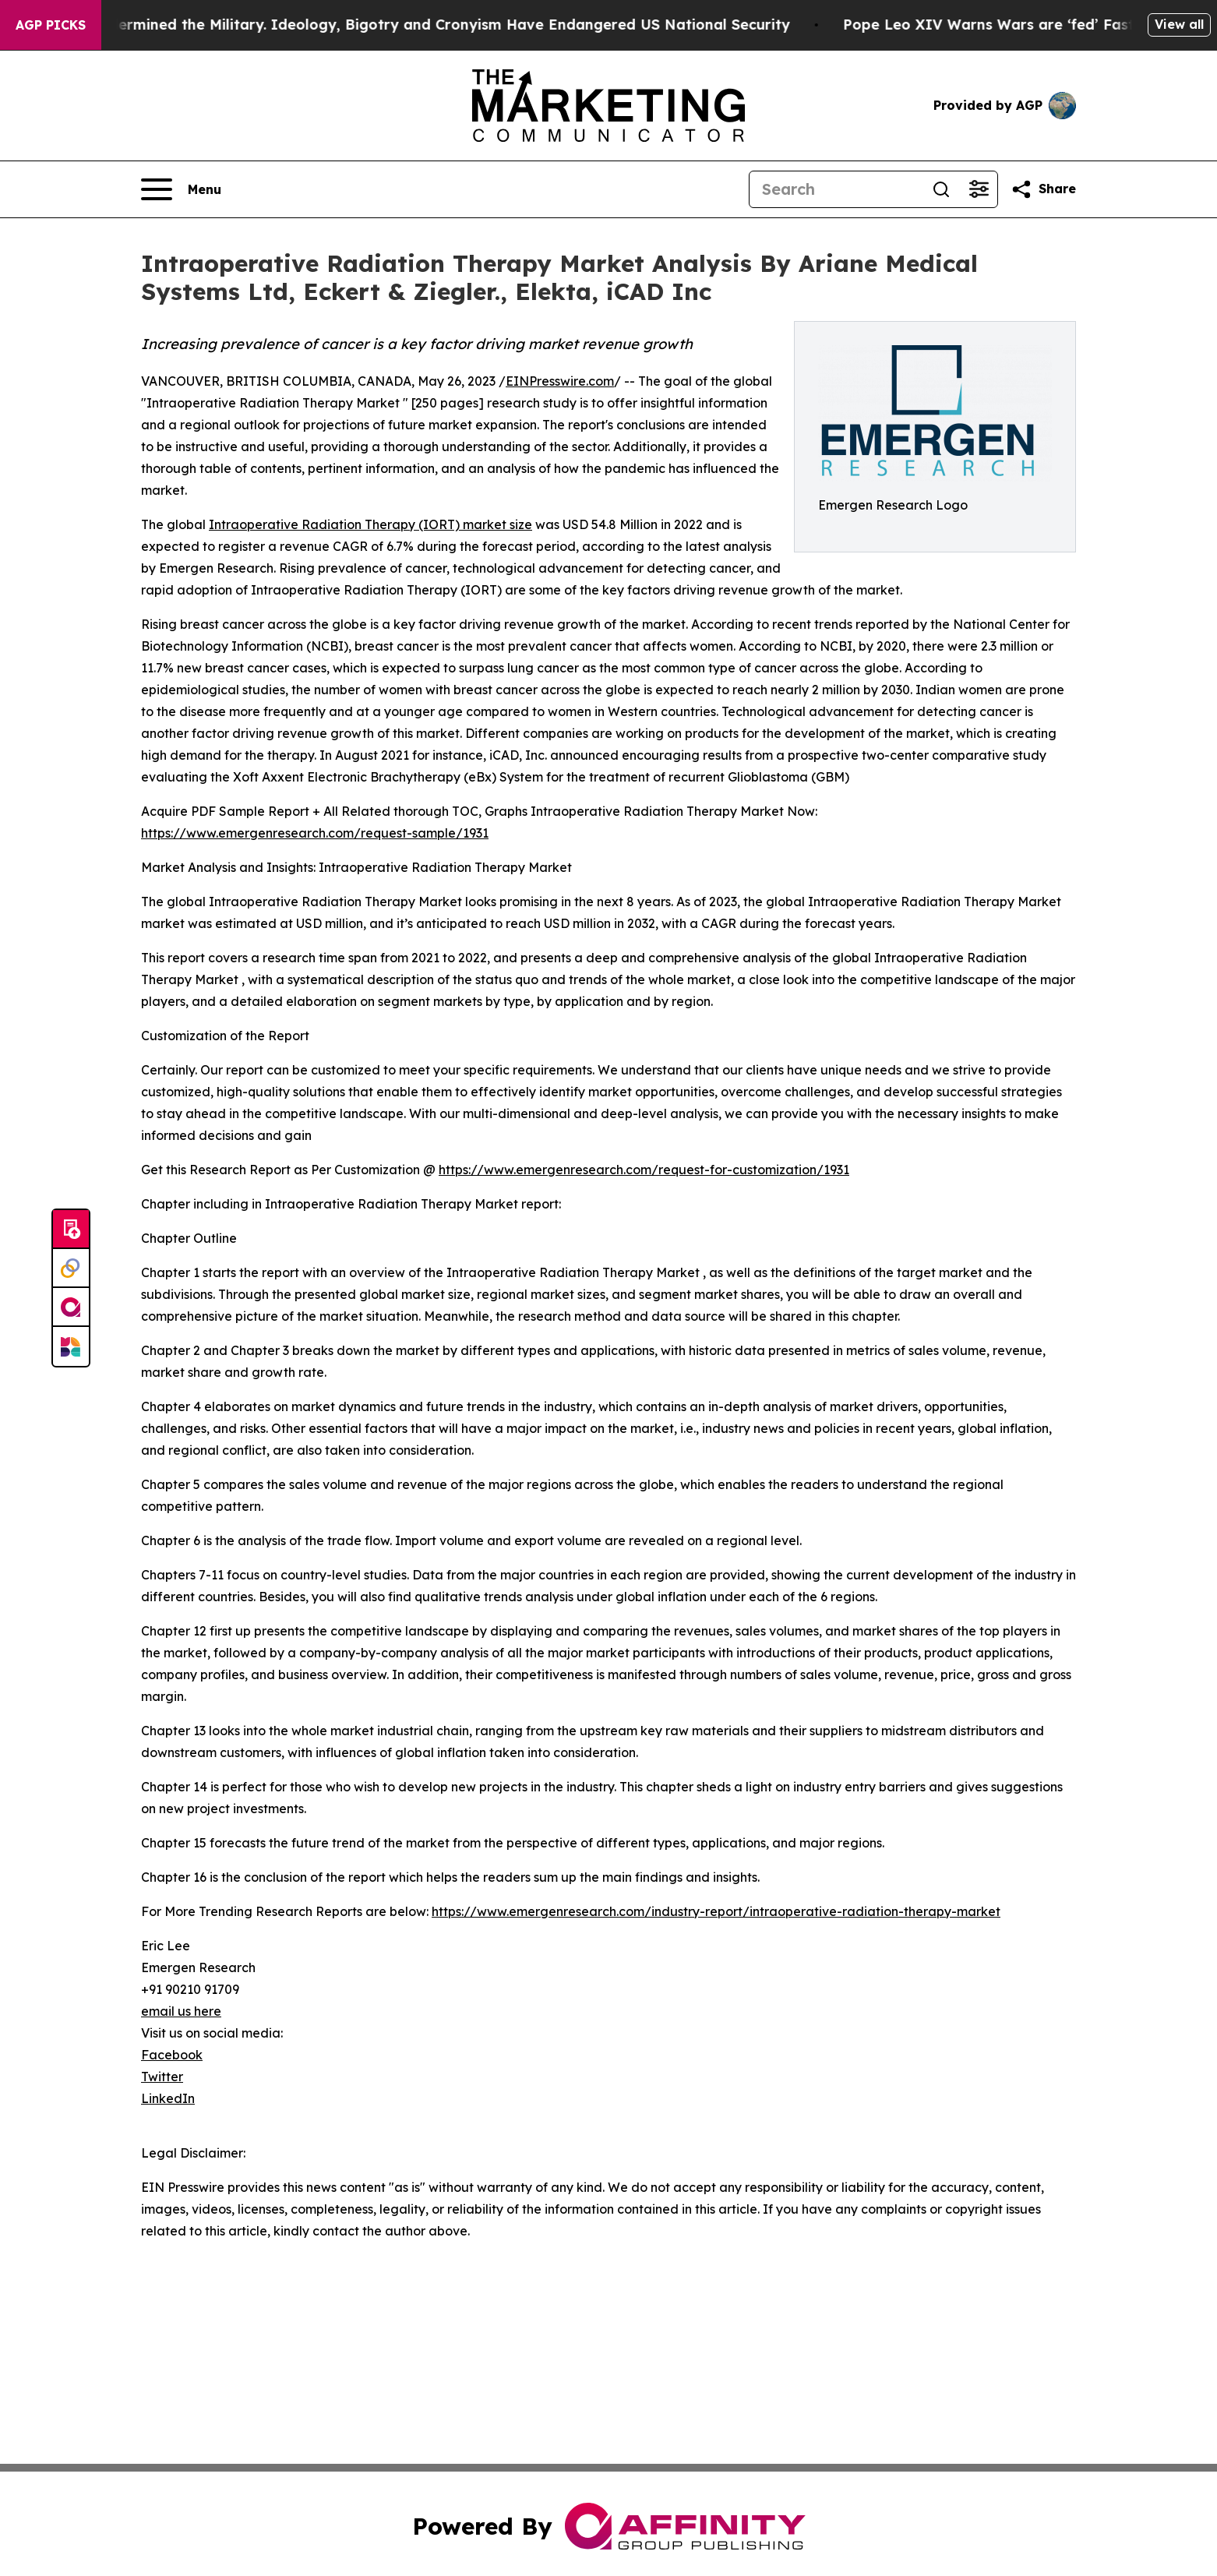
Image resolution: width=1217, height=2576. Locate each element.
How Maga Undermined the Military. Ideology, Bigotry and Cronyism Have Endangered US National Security (417, 25)
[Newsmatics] (71, 1346)
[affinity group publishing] (71, 1307)
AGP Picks (51, 25)
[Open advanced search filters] (978, 189)
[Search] (836, 189)
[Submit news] (71, 1229)
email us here (181, 2011)
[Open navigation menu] (181, 189)
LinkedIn (168, 2098)
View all (1179, 24)
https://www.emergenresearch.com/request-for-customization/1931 (644, 1169)
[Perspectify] (71, 1268)
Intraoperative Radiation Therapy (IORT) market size (370, 524)
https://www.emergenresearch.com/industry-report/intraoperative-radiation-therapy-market (716, 1911)
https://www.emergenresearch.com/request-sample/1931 (315, 833)
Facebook (172, 2055)
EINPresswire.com (560, 381)
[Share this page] (1043, 189)
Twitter (162, 2076)
